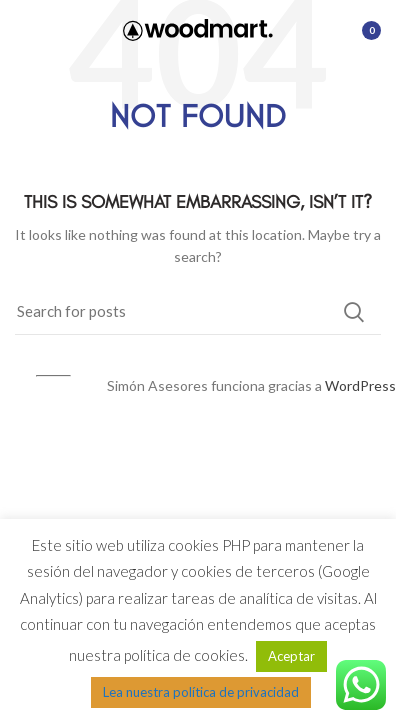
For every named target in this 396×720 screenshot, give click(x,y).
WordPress (360, 385)
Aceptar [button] (291, 656)
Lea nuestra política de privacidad (201, 692)
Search (354, 312)
